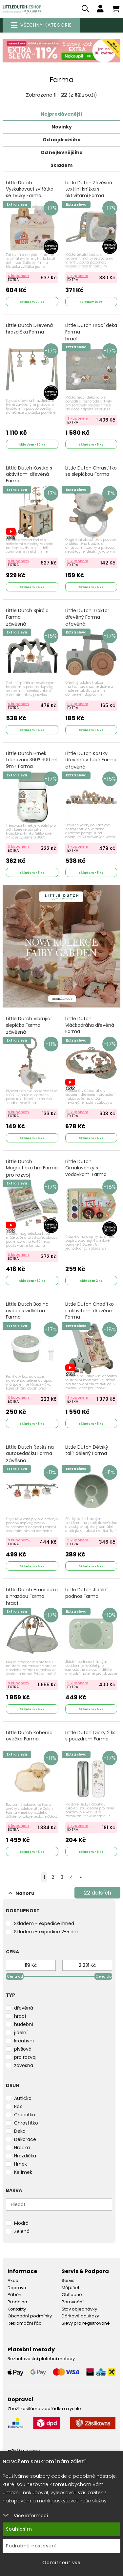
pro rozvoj (25, 2057)
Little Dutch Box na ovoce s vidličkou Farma (27, 1310)
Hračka (22, 2147)
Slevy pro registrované (86, 2323)
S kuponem (18, 275)
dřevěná (23, 2008)
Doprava (17, 2288)
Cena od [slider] (15, 1976)
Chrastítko (26, 2123)
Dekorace (25, 2139)
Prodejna (17, 2302)
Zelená (22, 2231)
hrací (20, 2016)
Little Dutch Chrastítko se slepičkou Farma (91, 471)
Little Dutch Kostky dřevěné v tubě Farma (90, 760)
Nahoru (21, 1893)
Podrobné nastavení (31, 2545)
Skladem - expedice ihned (44, 1923)
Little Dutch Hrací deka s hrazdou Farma (32, 1596)
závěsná (23, 2065)
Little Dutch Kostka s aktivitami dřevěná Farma (29, 478)
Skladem (61, 165)
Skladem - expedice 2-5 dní (46, 1931)
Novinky (61, 127)
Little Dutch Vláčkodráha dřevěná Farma (89, 1029)
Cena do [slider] (103, 1976)
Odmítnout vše (61, 2562)
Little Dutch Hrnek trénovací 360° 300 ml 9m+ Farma (31, 760)
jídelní (21, 2032)
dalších (97, 1893)
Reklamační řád (25, 2323)
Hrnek (20, 2164)
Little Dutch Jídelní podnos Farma (86, 1593)
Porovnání (73, 2302)
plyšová (22, 2049)
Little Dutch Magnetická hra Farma (32, 1168)
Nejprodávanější (61, 114)
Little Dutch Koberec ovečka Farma (29, 1736)
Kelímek (23, 2172)
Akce (13, 2280)
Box (18, 2106)
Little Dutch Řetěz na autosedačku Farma (30, 1454)
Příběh (14, 2294)
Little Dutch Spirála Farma (27, 617)
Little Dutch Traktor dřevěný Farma (87, 617)
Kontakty (17, 2309)
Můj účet (70, 2288)
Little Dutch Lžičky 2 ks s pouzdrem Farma (90, 1736)
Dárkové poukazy (80, 2316)
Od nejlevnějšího (62, 152)
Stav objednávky (79, 2309)
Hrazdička (25, 2155)
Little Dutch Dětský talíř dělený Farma (86, 1450)
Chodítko (24, 2114)
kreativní (24, 2040)
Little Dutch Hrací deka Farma (91, 332)
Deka (20, 2131)
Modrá (21, 2223)
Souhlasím (19, 2529)
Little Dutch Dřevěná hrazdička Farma (29, 328)
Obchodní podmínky (30, 2316)
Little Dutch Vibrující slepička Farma (28, 1025)
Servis (68, 2280)
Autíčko (22, 2098)
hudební (23, 2024)
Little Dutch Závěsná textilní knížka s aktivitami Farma (88, 193)
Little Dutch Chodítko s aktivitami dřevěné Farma (89, 1310)
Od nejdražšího (62, 139)
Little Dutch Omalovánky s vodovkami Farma (86, 1172)
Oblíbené (72, 2294)
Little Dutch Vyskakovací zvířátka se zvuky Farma (29, 193)
